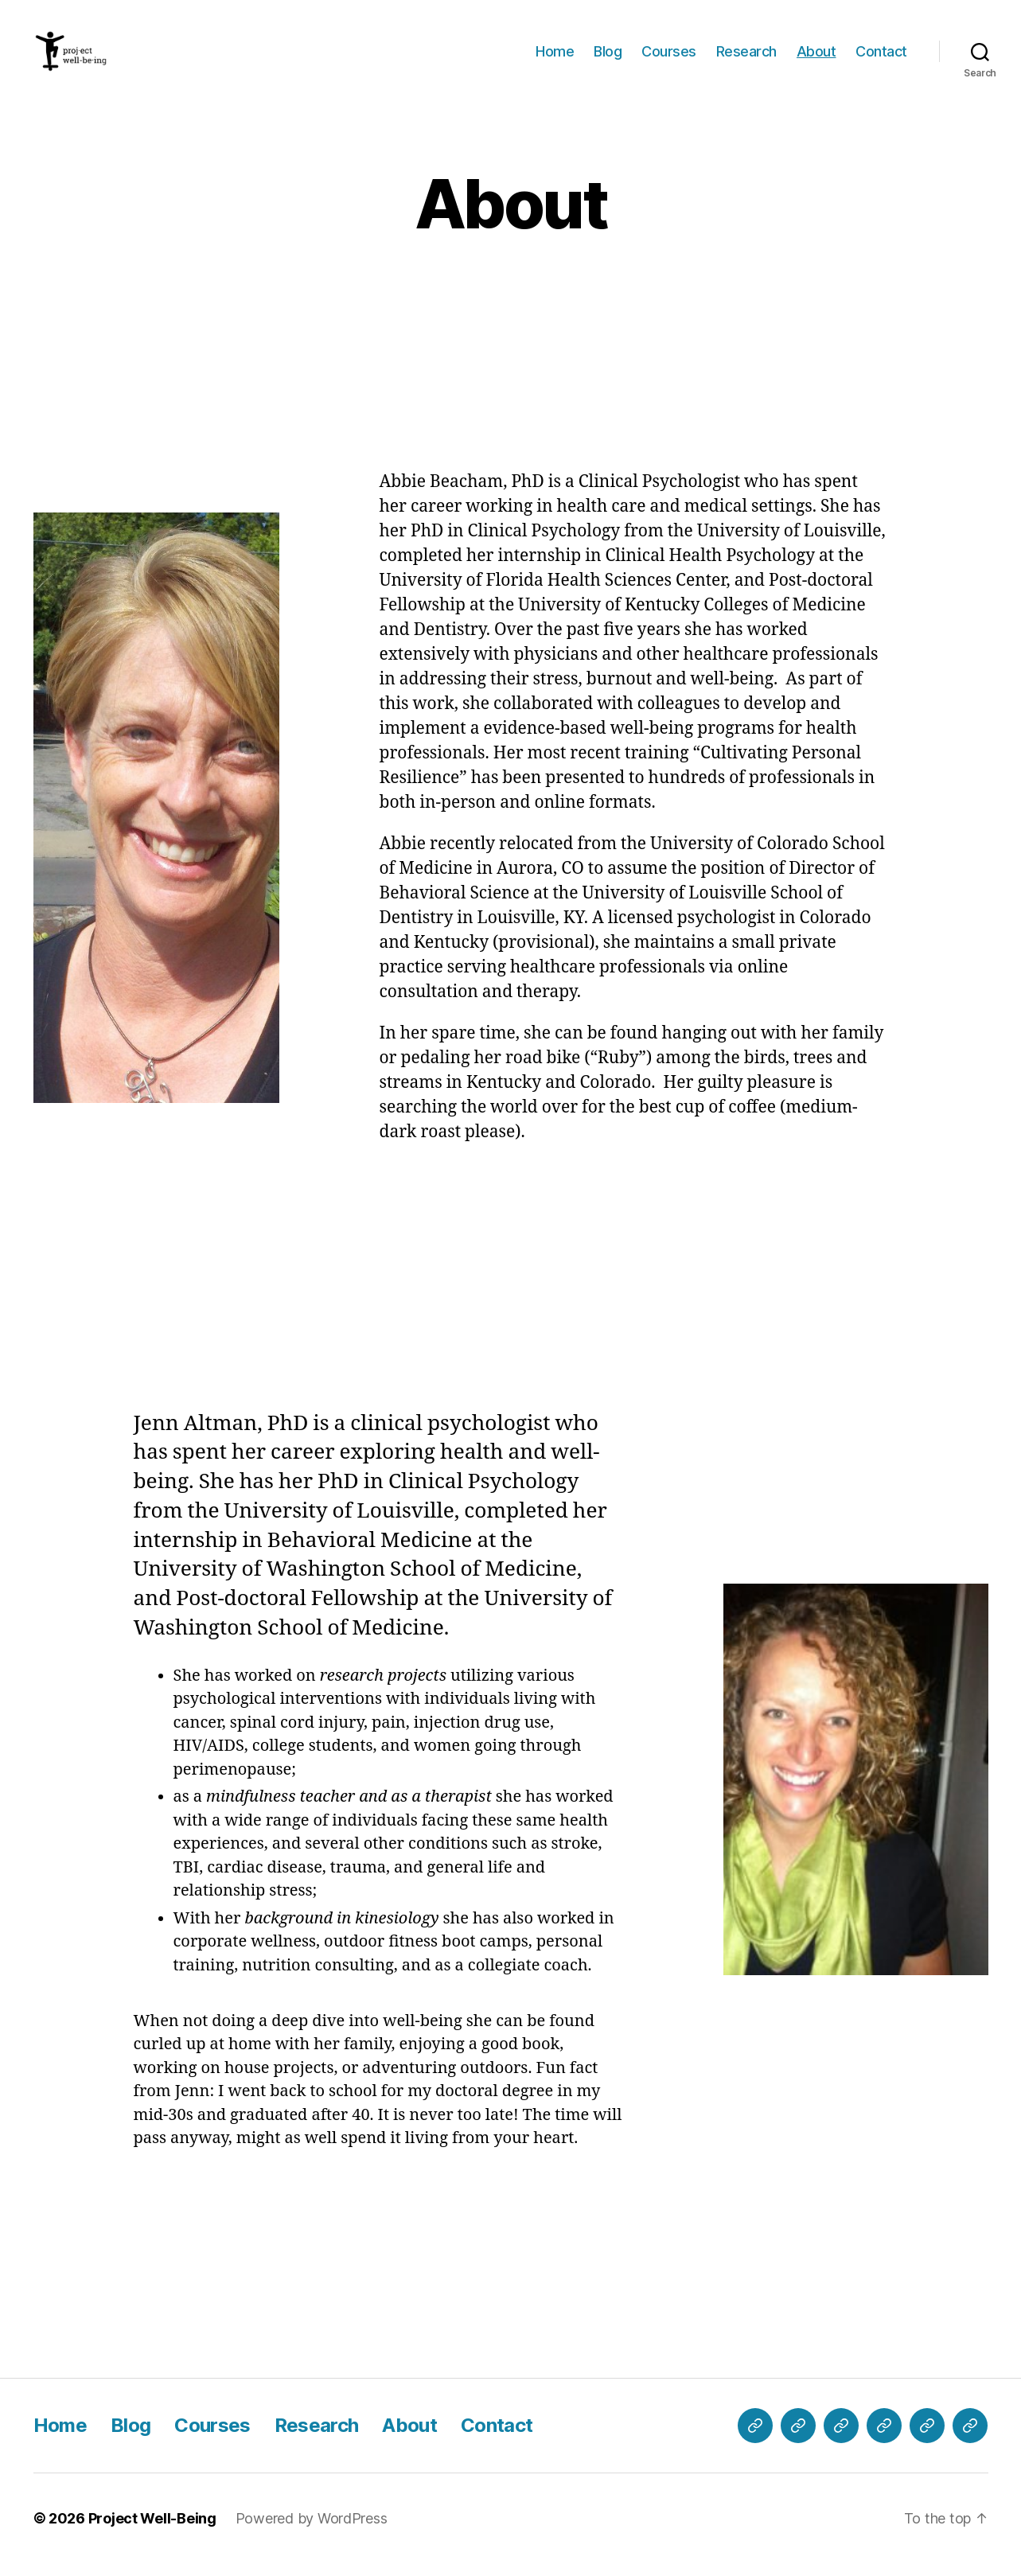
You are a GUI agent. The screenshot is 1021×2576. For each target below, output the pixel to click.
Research (746, 57)
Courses (668, 57)
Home (555, 57)
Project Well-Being (152, 2531)
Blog (608, 57)
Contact (881, 57)
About (816, 57)
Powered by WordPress (312, 2531)
